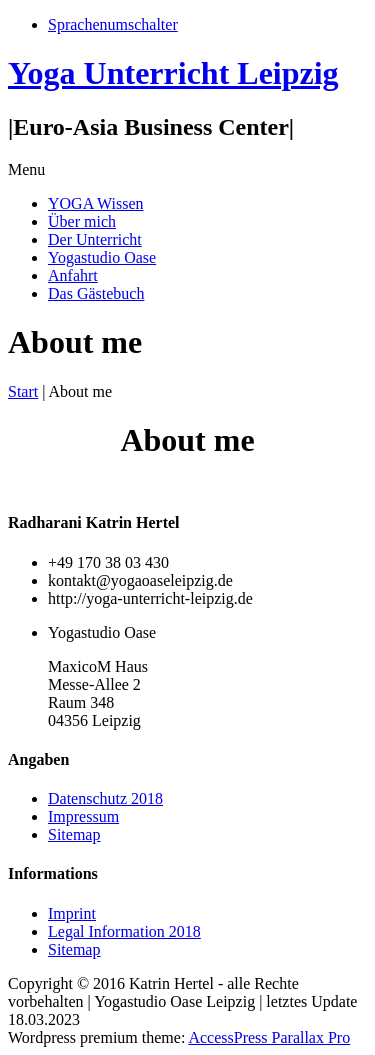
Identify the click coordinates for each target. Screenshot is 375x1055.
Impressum (83, 816)
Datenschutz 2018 (105, 798)
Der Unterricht (95, 239)
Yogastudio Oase (102, 257)
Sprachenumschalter (113, 24)
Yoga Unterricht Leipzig (173, 73)
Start (23, 391)
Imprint (72, 913)
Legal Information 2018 (124, 931)
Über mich (82, 221)
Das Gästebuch (96, 293)
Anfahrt (73, 275)
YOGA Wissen (96, 203)
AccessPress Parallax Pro (269, 1037)
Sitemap (74, 834)
